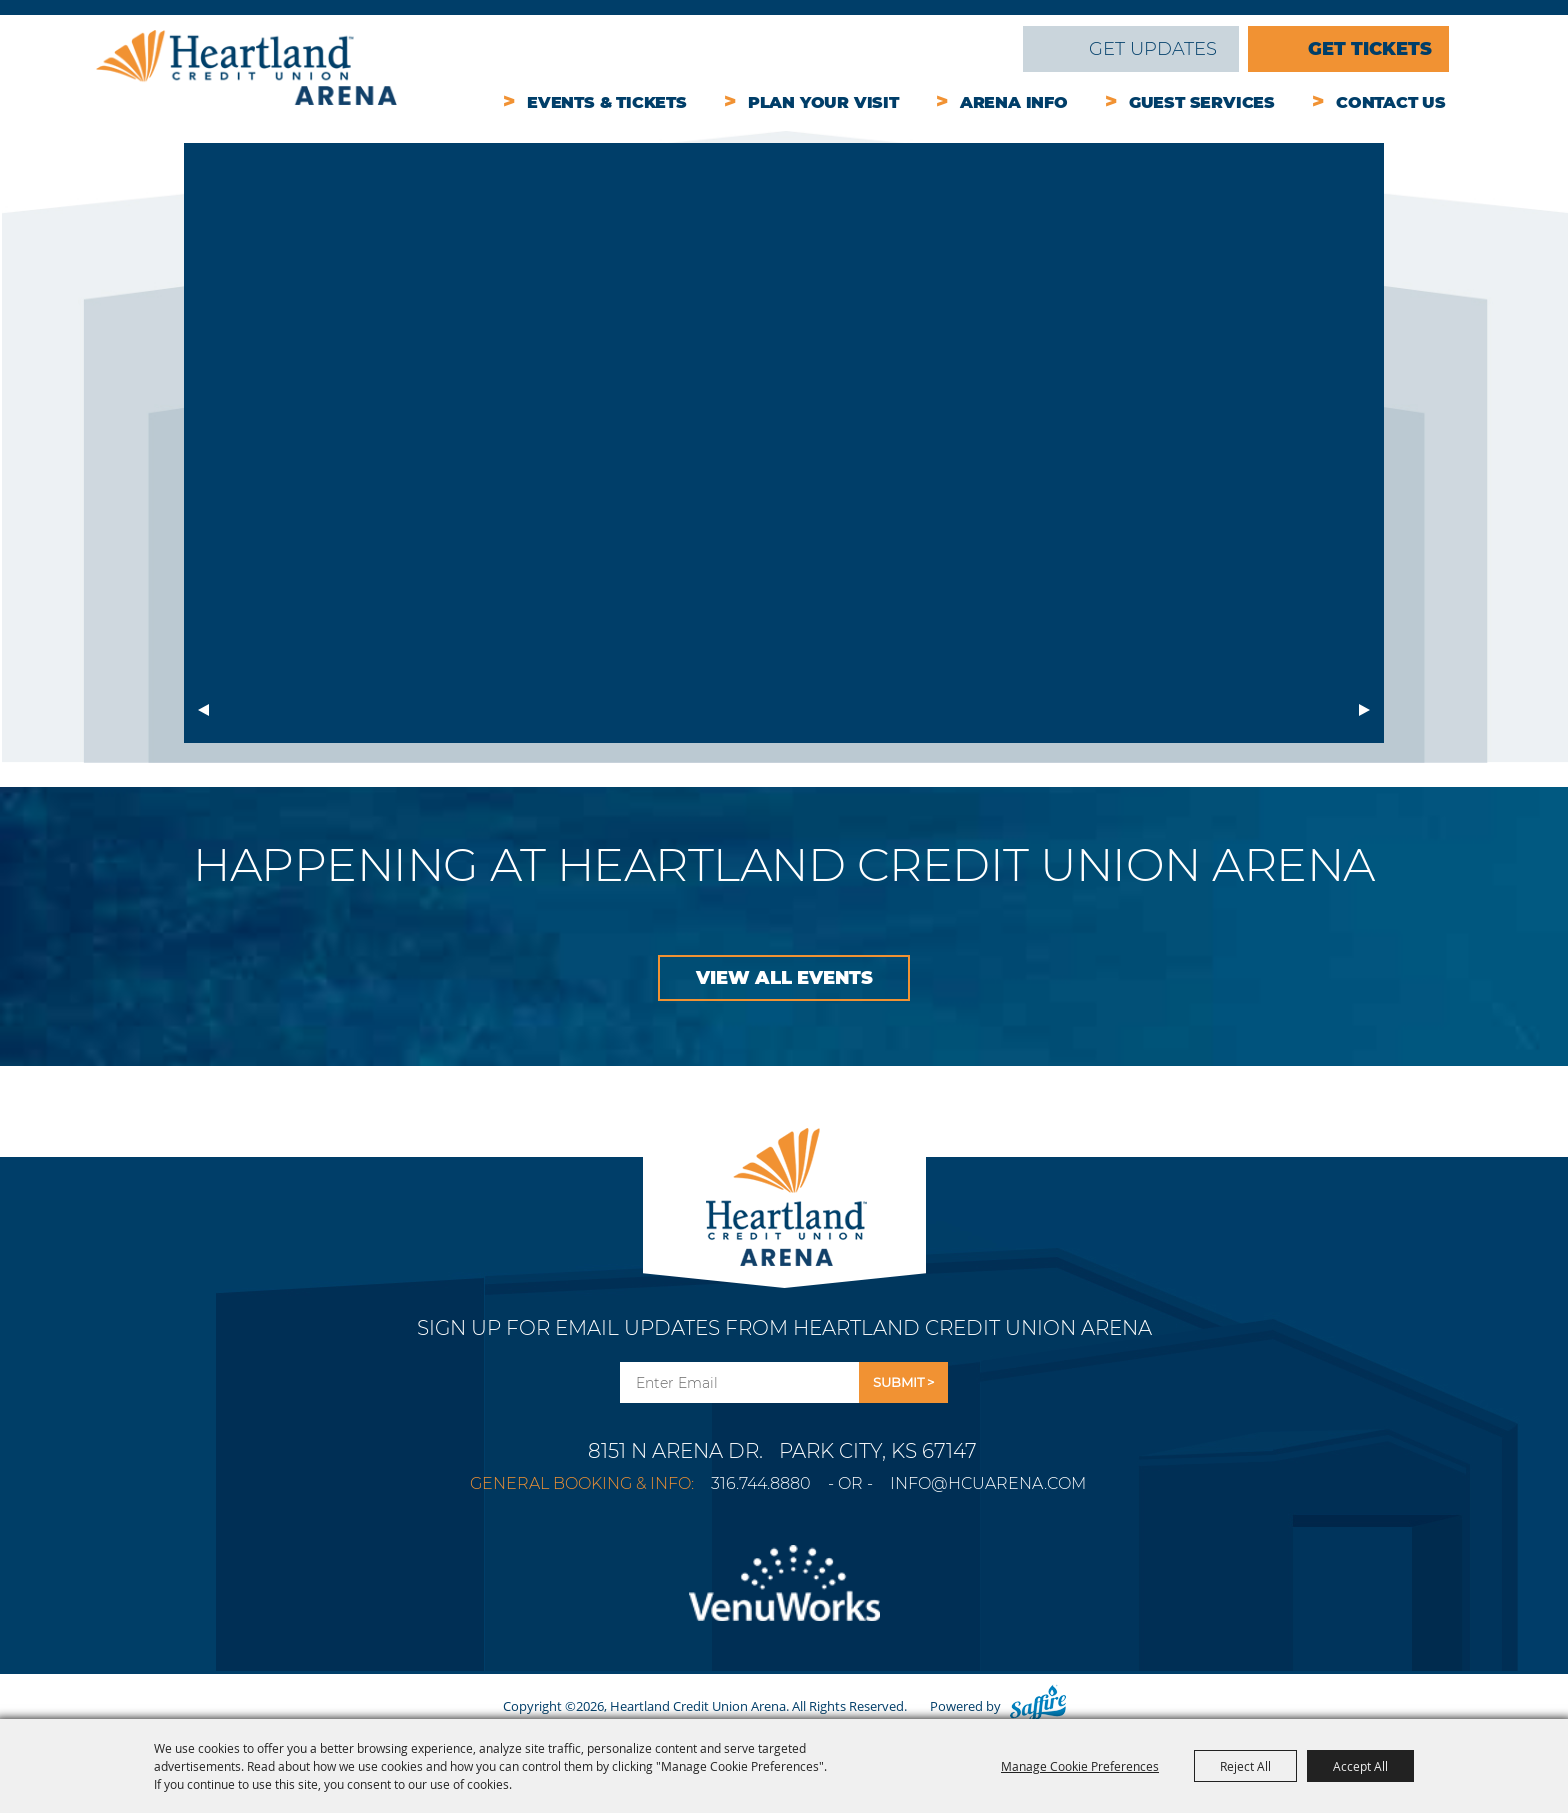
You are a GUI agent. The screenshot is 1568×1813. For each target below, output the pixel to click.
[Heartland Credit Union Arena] (246, 67)
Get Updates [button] (903, 1382)
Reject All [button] (1245, 1766)
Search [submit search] (994, 49)
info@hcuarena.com (988, 1483)
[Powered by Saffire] (1038, 1706)
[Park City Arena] (784, 1191)
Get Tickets (1370, 49)
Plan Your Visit (823, 102)
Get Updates (1153, 49)
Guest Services (1202, 102)
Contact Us (1391, 102)
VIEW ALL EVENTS (784, 978)
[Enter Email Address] (739, 1382)
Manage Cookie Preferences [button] (1080, 1766)
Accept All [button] (1360, 1766)
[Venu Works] (784, 1595)
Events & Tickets (607, 102)
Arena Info (1014, 102)
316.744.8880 (761, 1483)
